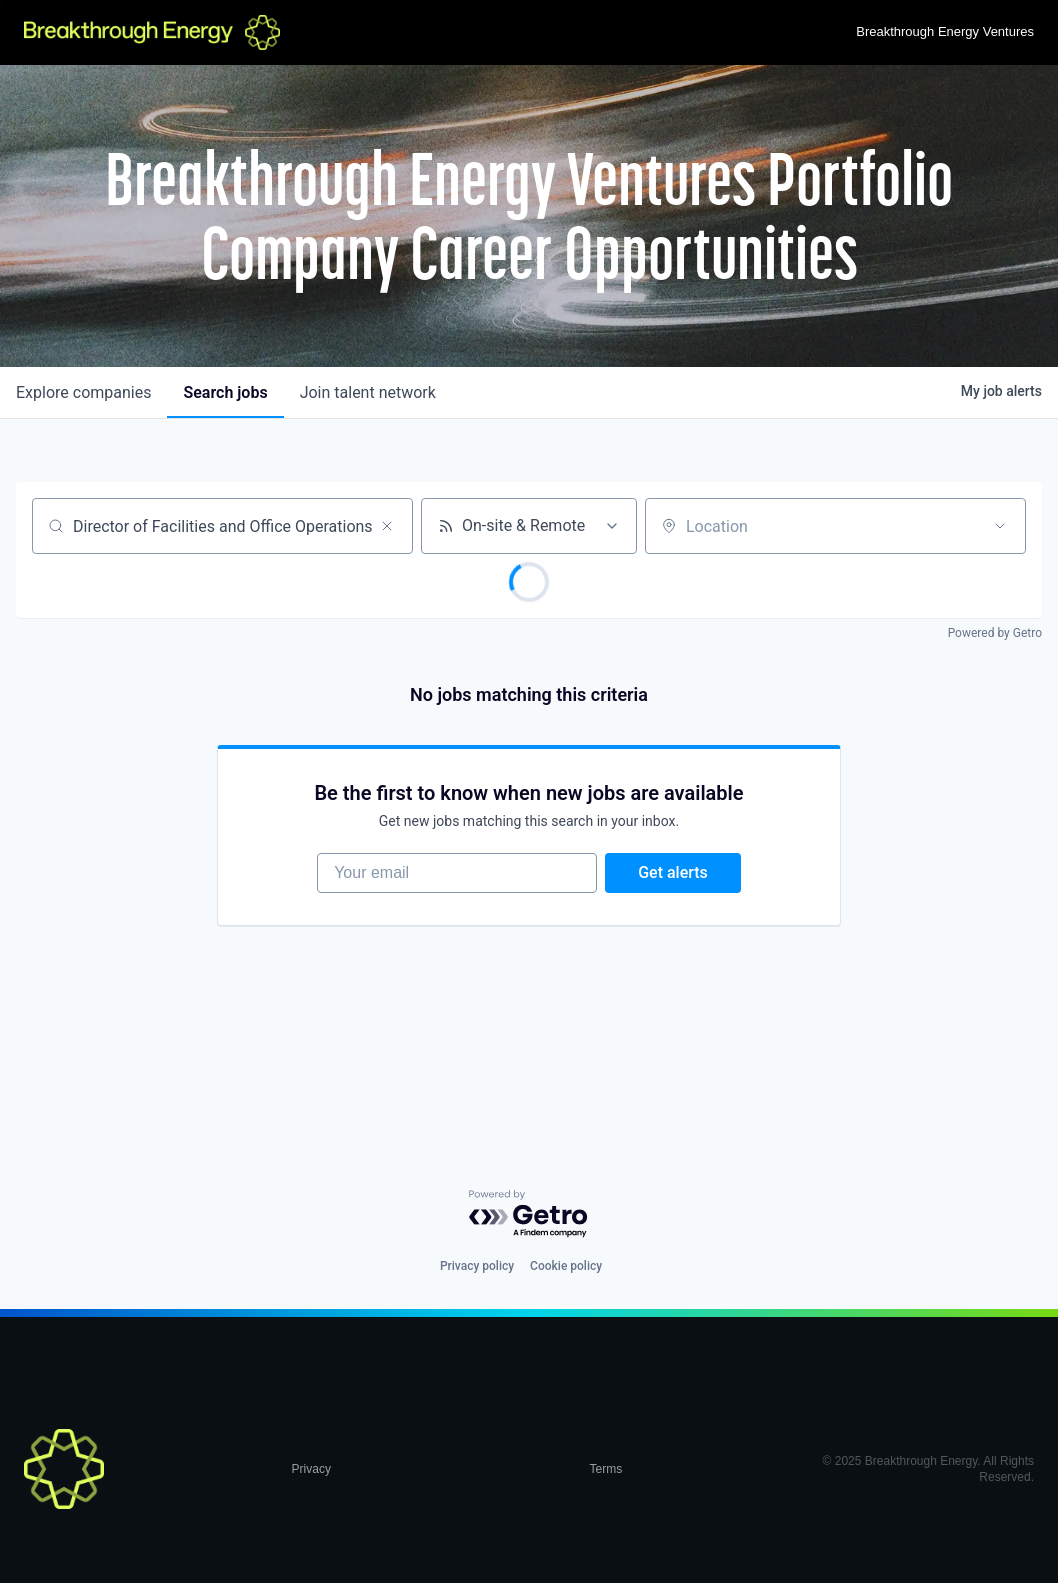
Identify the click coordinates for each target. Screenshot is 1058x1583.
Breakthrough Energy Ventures (945, 31)
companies (83, 392)
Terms (605, 1469)
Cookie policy (566, 1266)
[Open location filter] (1000, 526)
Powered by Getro (995, 633)
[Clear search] (387, 526)
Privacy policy (477, 1266)
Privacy (311, 1469)
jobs (225, 392)
